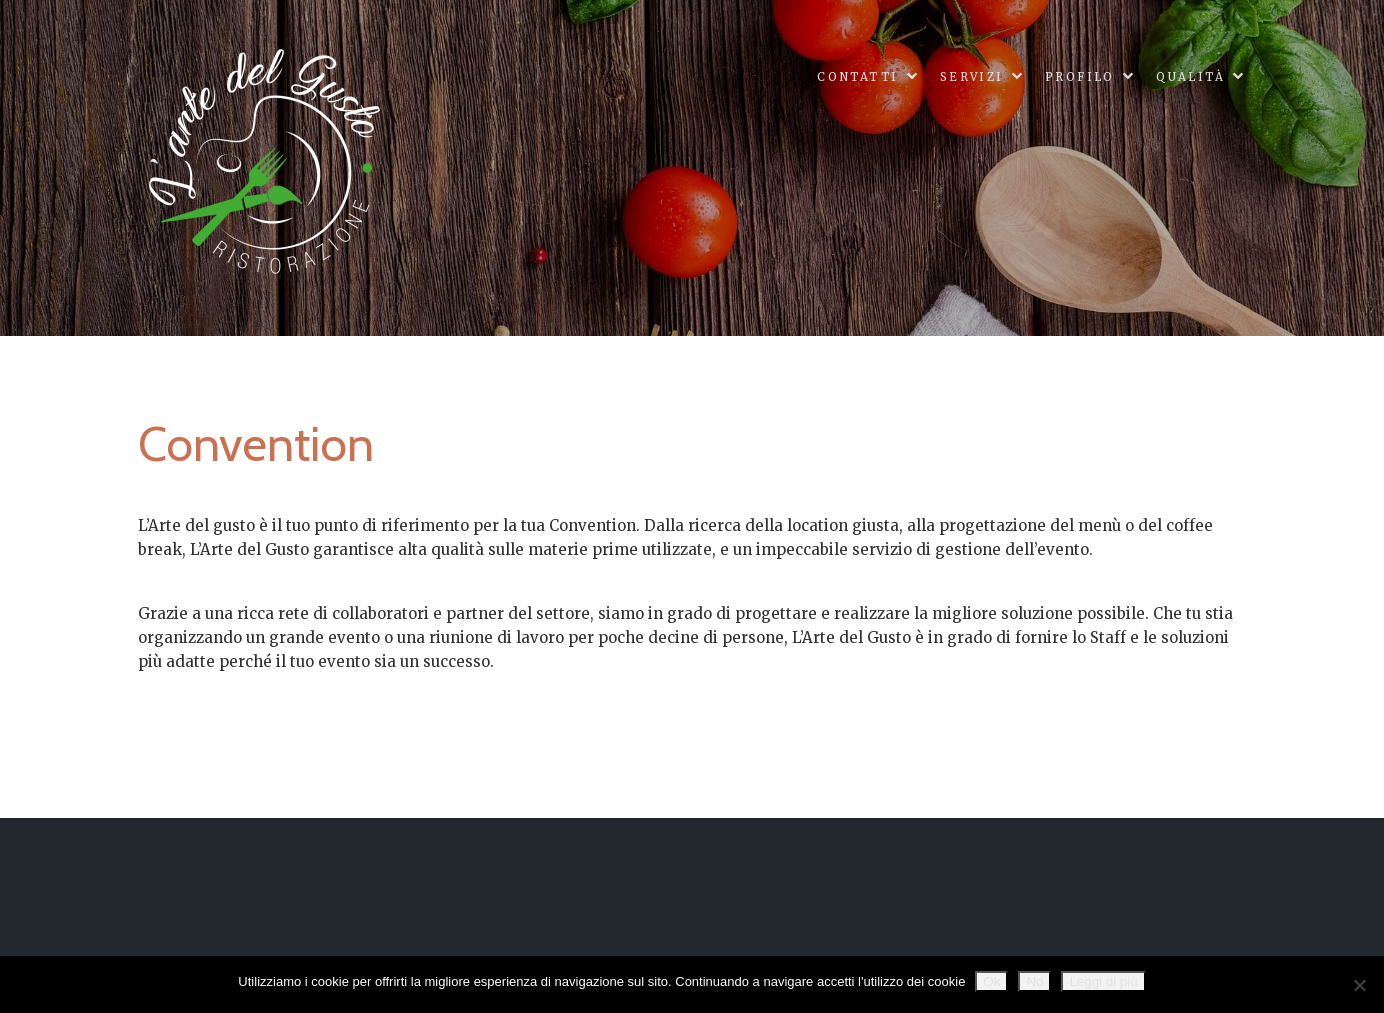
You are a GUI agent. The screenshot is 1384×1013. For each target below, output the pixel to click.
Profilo (1080, 77)
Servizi (972, 77)
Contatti (857, 77)
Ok (991, 981)
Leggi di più (1103, 981)
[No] (1359, 985)
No (1034, 981)
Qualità (1190, 77)
